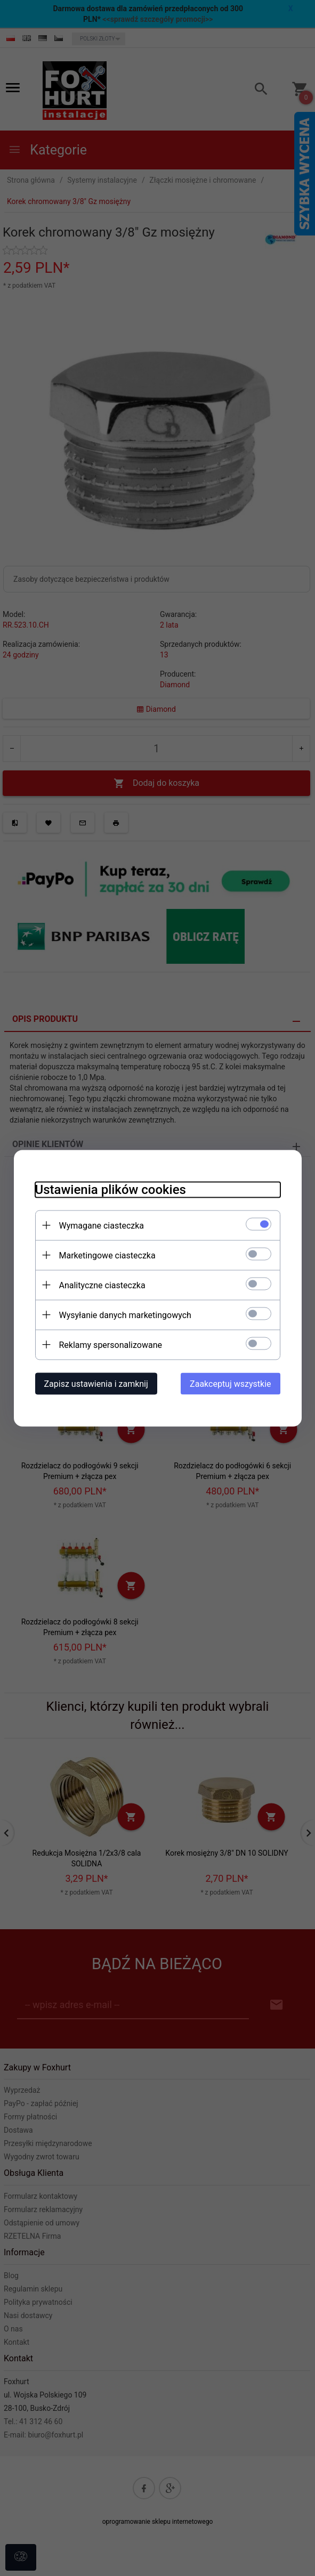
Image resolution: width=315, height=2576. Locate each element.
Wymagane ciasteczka (101, 1225)
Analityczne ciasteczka (102, 1285)
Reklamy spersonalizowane (110, 1344)
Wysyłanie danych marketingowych (125, 1315)
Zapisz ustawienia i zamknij (96, 1383)
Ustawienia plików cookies (110, 1189)
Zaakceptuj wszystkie (230, 1383)
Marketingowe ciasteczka (107, 1255)
